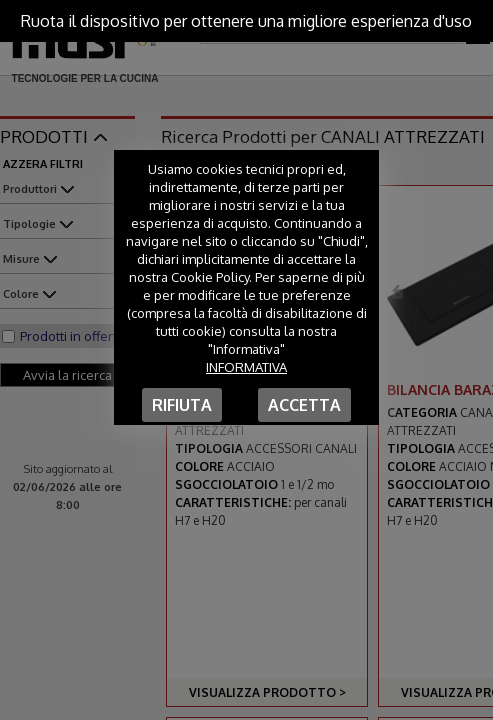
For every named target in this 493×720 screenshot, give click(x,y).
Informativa (246, 367)
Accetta (304, 405)
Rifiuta (182, 405)
